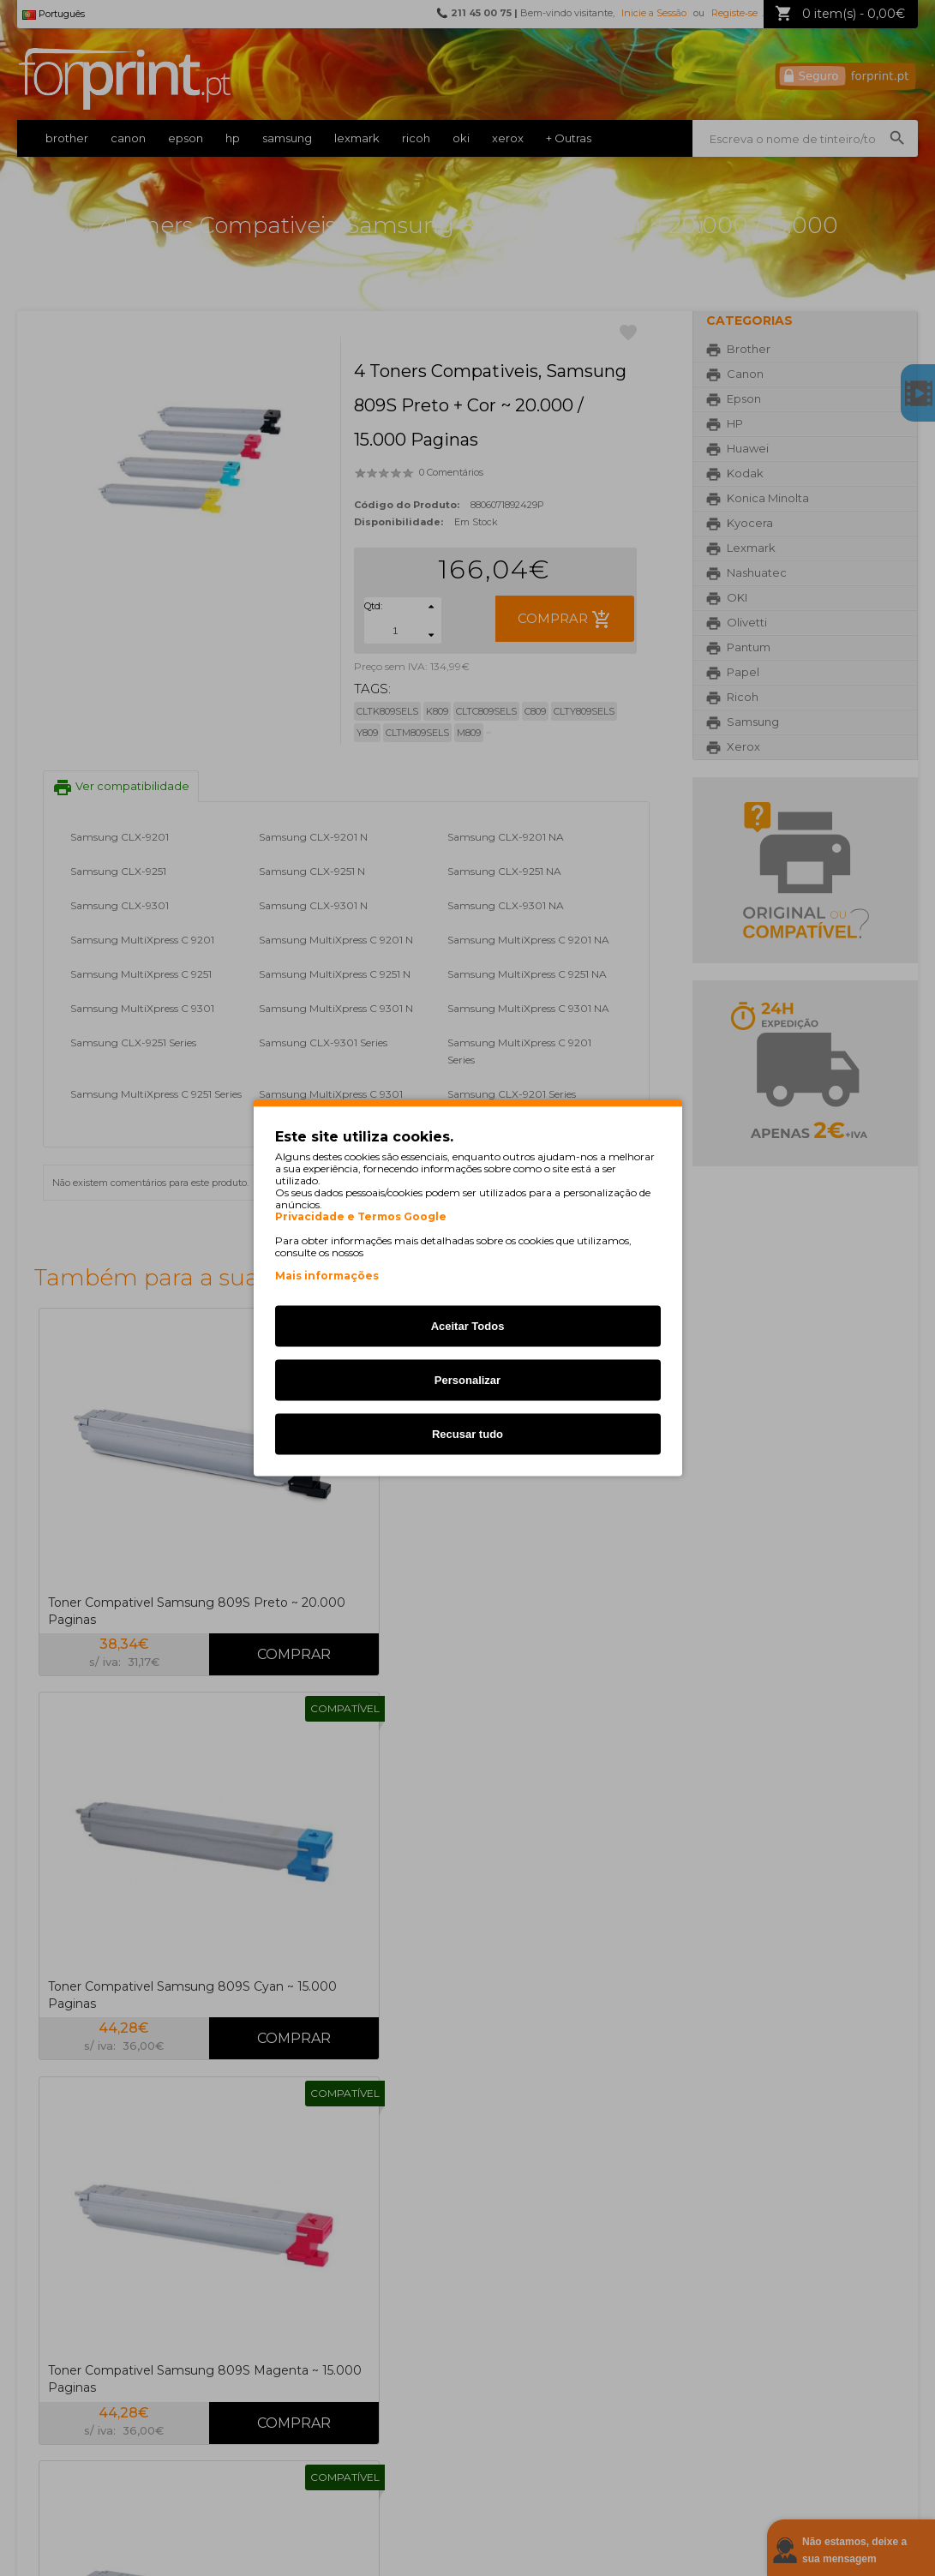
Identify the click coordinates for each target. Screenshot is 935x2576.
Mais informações (327, 1275)
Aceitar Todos (468, 1326)
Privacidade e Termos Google (361, 1217)
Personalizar (467, 1380)
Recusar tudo (467, 1434)
